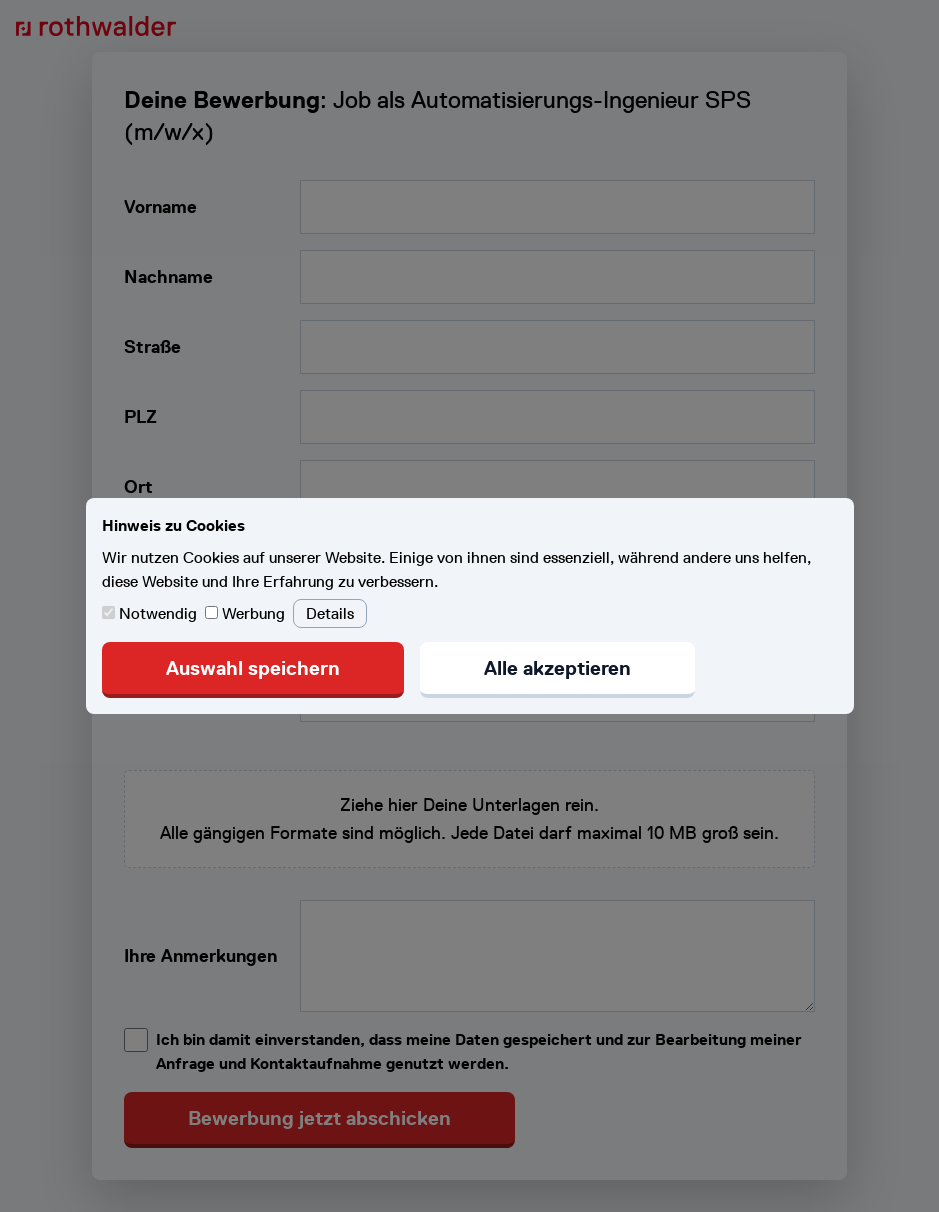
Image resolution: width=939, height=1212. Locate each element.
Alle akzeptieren (557, 668)
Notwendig (151, 613)
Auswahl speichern (253, 668)
